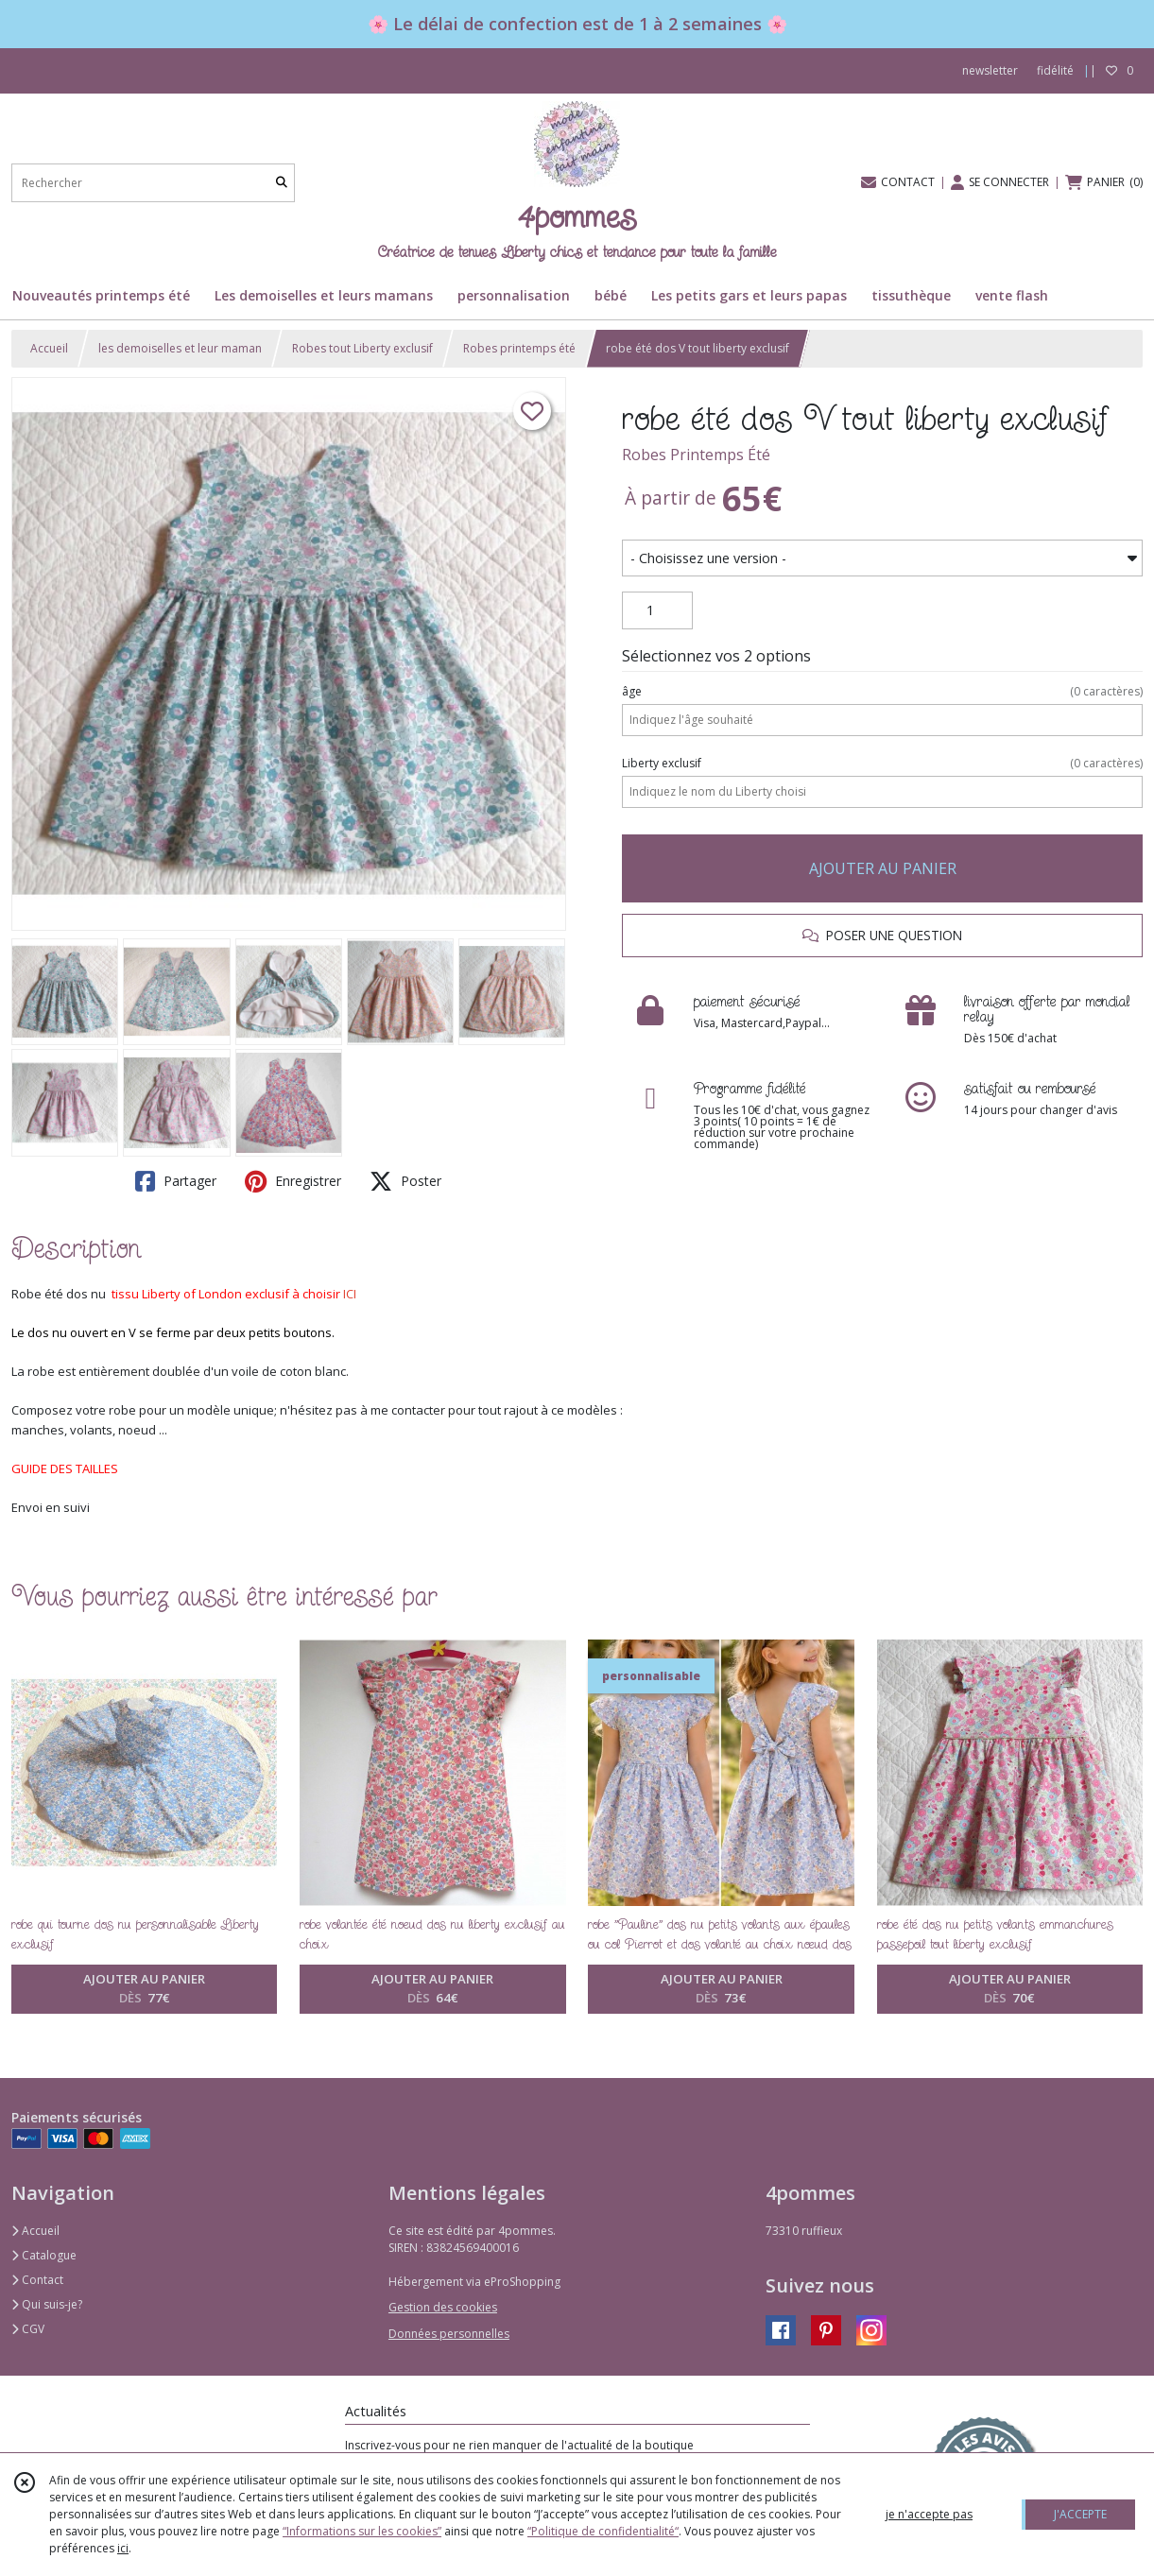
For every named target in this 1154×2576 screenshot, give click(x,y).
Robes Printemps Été (696, 454)
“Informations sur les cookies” (362, 2531)
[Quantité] (657, 610)
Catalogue (44, 2255)
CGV (27, 2329)
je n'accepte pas (929, 2514)
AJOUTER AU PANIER (882, 868)
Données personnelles (448, 2334)
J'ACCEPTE (1080, 2514)
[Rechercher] (281, 182)
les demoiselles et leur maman (180, 348)
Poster (405, 1181)
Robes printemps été (519, 348)
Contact (37, 2280)
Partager (175, 1181)
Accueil (49, 348)
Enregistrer (293, 1181)
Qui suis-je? (46, 2304)
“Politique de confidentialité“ (603, 2531)
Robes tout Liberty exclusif (362, 348)
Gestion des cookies (442, 2307)
